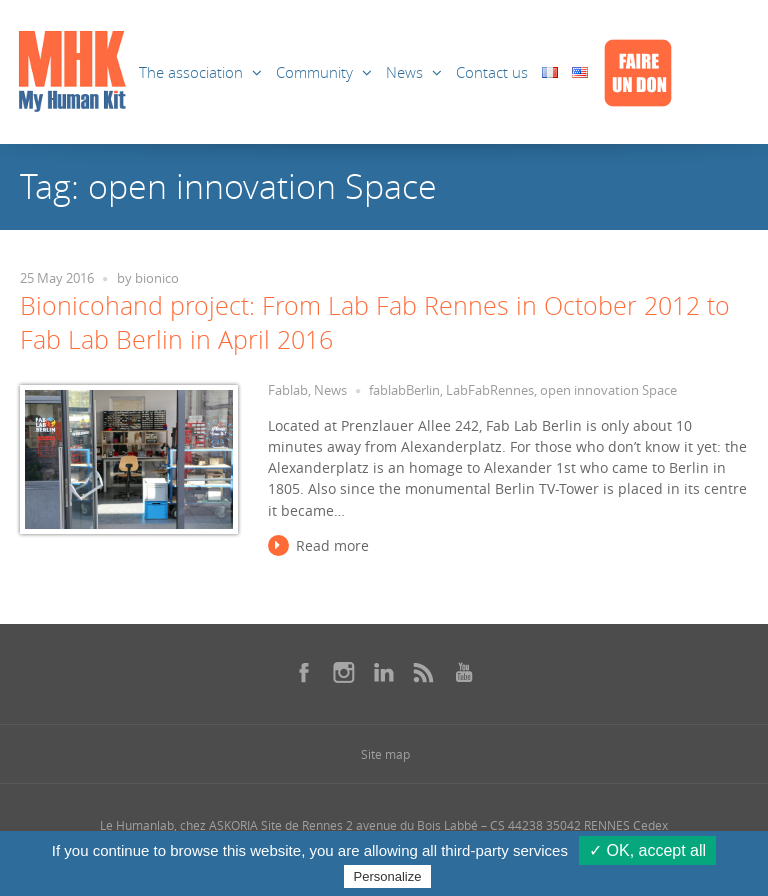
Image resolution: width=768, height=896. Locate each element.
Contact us (492, 72)
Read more (332, 545)
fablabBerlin (404, 390)
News (404, 72)
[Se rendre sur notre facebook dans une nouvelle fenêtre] (304, 672)
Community (314, 72)
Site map (385, 754)
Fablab (288, 390)
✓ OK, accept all (647, 850)
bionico (157, 278)
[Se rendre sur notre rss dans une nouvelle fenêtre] (424, 672)
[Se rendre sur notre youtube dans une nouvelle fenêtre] (464, 672)
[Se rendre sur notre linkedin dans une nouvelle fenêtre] (384, 672)
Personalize (388, 876)
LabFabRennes (490, 390)
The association (191, 72)
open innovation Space (608, 390)
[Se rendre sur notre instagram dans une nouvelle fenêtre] (344, 672)
